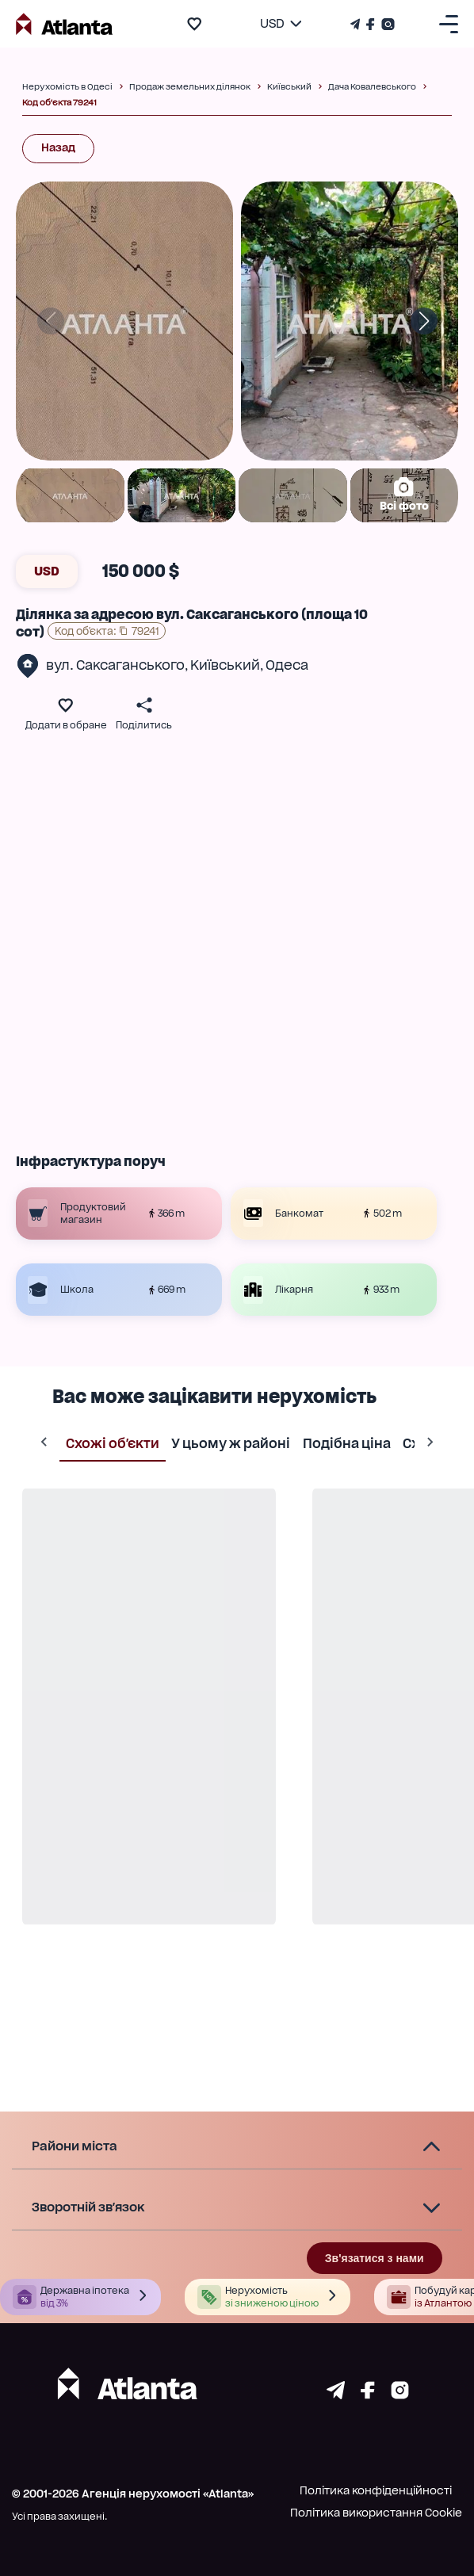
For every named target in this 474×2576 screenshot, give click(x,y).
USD (46, 571)
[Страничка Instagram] (386, 24)
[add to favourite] (194, 24)
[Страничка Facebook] (370, 24)
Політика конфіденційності (376, 2490)
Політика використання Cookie (376, 2512)
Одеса (287, 665)
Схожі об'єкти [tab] (112, 1443)
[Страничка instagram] (400, 2394)
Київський (225, 665)
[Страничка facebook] (368, 2394)
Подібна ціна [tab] (346, 1443)
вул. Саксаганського (115, 665)
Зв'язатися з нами (374, 2258)
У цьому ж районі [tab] (231, 1443)
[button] (236, 2147)
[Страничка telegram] (336, 2394)
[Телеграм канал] (356, 24)
